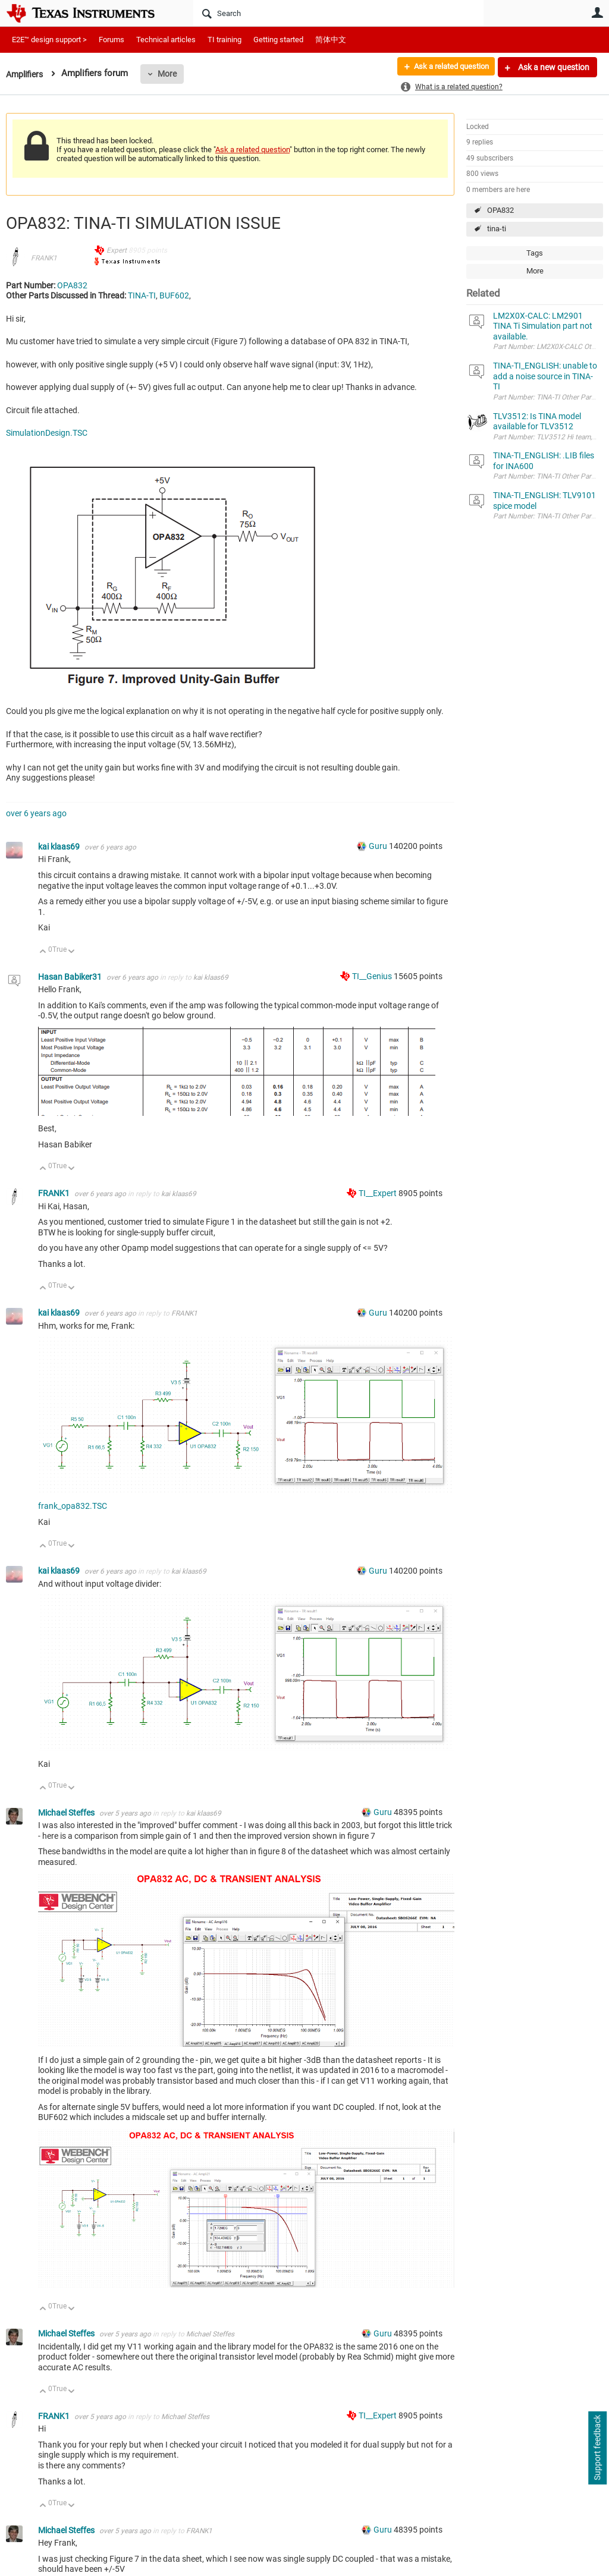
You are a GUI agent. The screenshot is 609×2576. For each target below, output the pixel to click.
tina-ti (496, 228)
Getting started (278, 39)
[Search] (338, 13)
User (597, 12)
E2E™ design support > (49, 39)
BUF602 (174, 295)
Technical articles (166, 39)
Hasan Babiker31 (70, 977)
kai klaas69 (59, 846)
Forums (111, 39)
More (170, 73)
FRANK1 (44, 258)
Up (43, 952)
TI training (224, 39)
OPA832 (500, 210)
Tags (534, 253)
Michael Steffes (67, 1812)
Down (72, 952)
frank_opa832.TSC (72, 1506)
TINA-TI (142, 295)
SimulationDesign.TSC (46, 433)
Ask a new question (552, 67)
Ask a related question (446, 67)
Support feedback (597, 2448)
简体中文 (330, 39)
